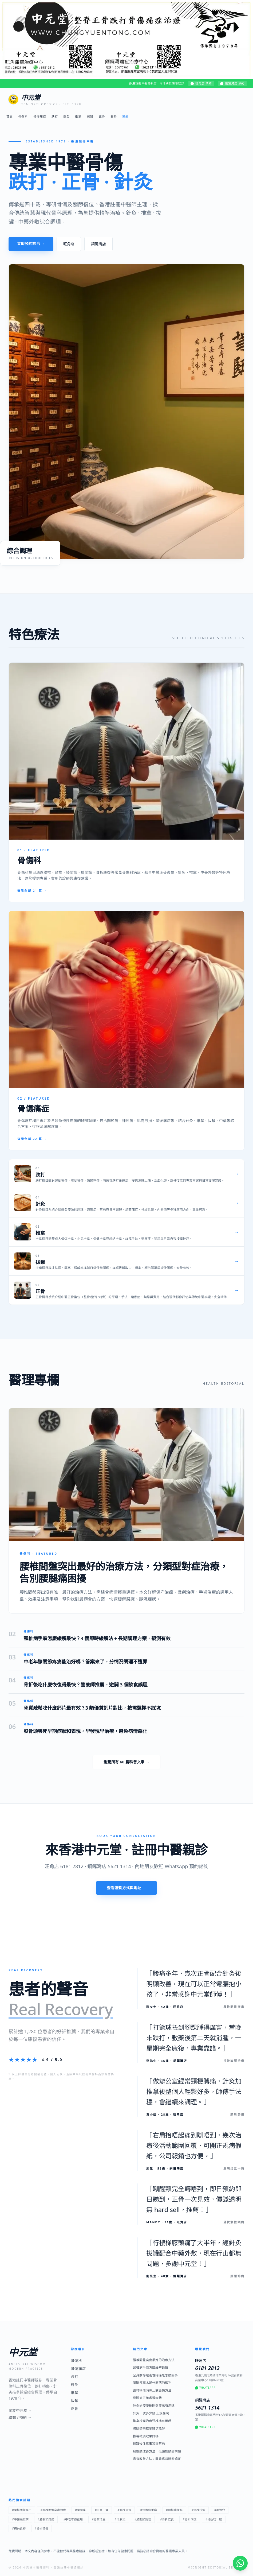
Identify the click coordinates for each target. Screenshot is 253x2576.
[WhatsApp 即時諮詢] (240, 2563)
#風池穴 (219, 2510)
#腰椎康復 (124, 2510)
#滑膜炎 (119, 2519)
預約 (125, 116)
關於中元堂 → (20, 2410)
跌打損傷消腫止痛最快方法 (152, 2390)
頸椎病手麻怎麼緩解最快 (150, 2367)
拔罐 (90, 116)
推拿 (78, 116)
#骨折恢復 (189, 2519)
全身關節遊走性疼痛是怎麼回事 (155, 2375)
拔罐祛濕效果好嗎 (146, 2436)
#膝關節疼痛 (46, 2519)
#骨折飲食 (167, 2519)
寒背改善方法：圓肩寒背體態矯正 (157, 2459)
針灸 (66, 116)
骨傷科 (23, 116)
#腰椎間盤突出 (21, 2510)
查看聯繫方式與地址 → (126, 1887)
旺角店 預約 (201, 83)
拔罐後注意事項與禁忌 (149, 2444)
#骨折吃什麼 (213, 2519)
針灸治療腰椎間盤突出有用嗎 (154, 2406)
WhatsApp (205, 2387)
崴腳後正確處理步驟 (147, 2398)
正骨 (102, 116)
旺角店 (68, 243)
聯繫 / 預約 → (20, 2417)
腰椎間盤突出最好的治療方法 (154, 2360)
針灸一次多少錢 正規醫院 (151, 2413)
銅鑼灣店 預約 (232, 83)
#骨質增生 (98, 2519)
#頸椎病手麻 (148, 2510)
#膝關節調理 (143, 2519)
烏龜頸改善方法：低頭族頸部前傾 (157, 2451)
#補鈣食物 (19, 2528)
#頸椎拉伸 (198, 2510)
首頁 (9, 116)
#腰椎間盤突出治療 (53, 2510)
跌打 (55, 116)
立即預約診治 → (31, 243)
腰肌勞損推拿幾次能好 (149, 2428)
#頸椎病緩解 (174, 2510)
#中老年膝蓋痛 (73, 2519)
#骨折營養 (41, 2528)
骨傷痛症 (39, 116)
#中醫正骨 (101, 2510)
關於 (113, 116)
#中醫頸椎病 (20, 2519)
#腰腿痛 (80, 2510)
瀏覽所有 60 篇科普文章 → (126, 1761)
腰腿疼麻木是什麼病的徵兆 (152, 2383)
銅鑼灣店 (98, 243)
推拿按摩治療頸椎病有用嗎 (152, 2421)
